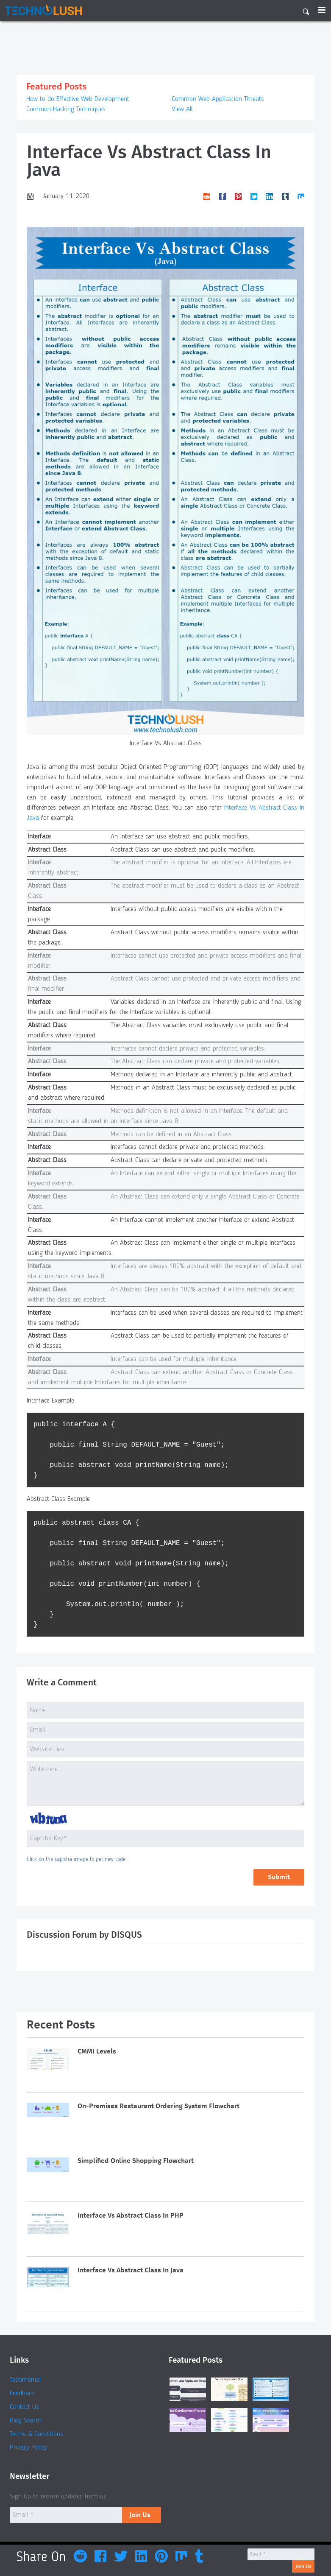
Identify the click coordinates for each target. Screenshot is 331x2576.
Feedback (22, 2394)
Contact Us (24, 2408)
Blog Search (26, 2421)
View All (182, 109)
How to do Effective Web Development (77, 99)
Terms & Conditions (36, 2435)
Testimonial (25, 2381)
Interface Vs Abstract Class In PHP (131, 2216)
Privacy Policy (28, 2448)
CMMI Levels (97, 2052)
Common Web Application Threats (218, 99)
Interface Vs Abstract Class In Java (131, 2270)
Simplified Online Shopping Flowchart (136, 2161)
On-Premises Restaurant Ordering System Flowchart (158, 2106)
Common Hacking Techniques (66, 109)
